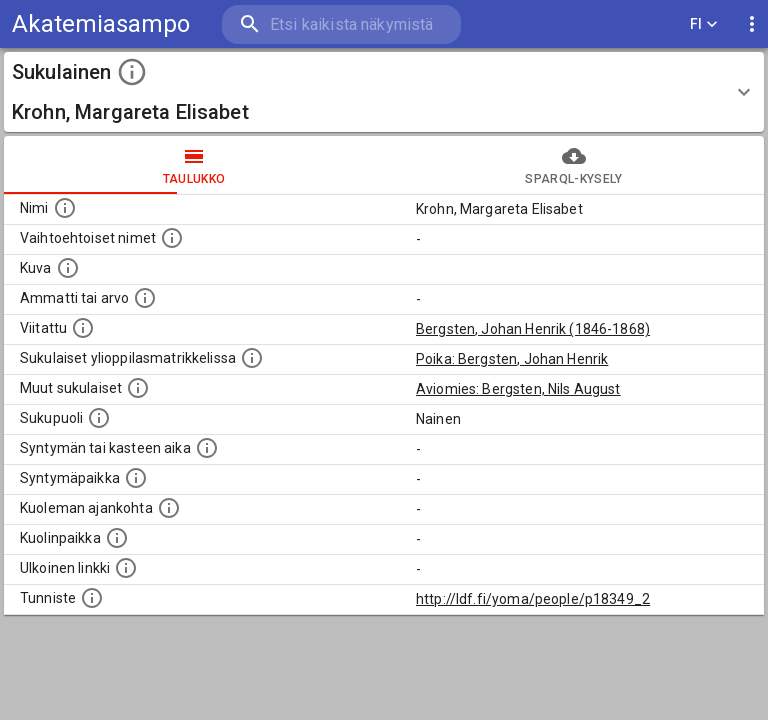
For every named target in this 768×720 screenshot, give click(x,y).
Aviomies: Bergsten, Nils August (518, 389)
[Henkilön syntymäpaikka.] (136, 478)
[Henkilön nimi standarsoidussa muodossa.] (65, 208)
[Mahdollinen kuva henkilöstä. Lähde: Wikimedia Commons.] (68, 268)
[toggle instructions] (132, 72)
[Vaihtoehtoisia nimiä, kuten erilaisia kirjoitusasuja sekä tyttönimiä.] (172, 238)
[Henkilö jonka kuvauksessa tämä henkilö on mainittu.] (83, 328)
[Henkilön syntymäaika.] (207, 448)
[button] (384, 92)
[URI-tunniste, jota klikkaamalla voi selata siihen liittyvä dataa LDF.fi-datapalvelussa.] (92, 598)
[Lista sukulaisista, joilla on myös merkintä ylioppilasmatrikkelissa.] (252, 358)
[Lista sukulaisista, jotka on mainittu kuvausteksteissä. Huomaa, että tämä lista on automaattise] (138, 388)
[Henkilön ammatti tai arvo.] (145, 298)
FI (704, 24)
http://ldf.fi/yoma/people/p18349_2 (533, 599)
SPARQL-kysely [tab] (574, 165)
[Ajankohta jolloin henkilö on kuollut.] (169, 508)
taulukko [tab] (194, 165)
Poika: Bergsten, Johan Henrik (512, 359)
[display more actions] (752, 24)
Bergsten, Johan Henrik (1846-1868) (533, 329)
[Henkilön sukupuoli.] (99, 418)
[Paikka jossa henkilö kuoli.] (117, 538)
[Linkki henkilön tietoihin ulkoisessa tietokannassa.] (126, 568)
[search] (341, 24)
